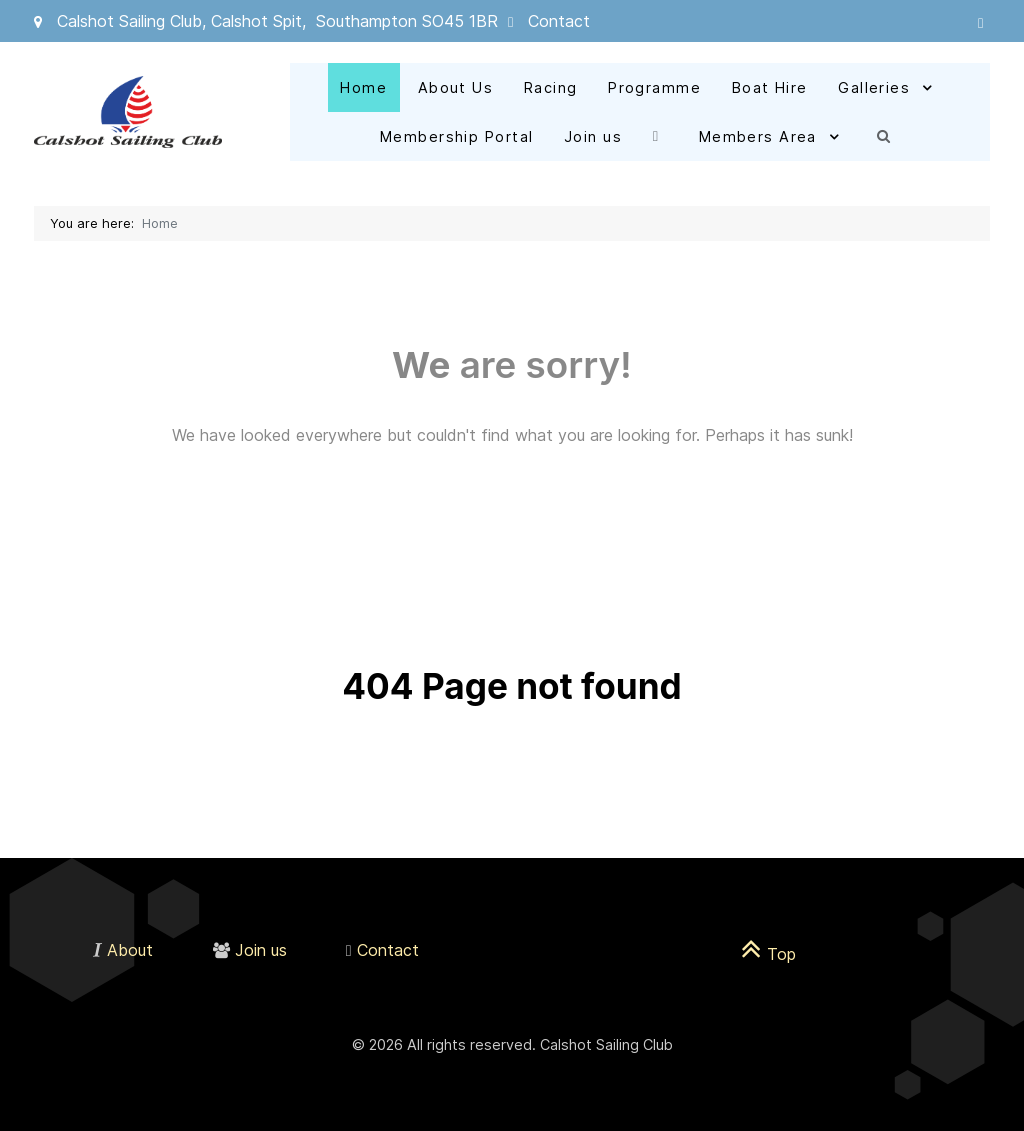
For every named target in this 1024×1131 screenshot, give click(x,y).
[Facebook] (660, 135)
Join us (261, 950)
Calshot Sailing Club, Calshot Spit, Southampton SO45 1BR (277, 21)
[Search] (888, 135)
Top (768, 954)
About (130, 950)
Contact (559, 21)
